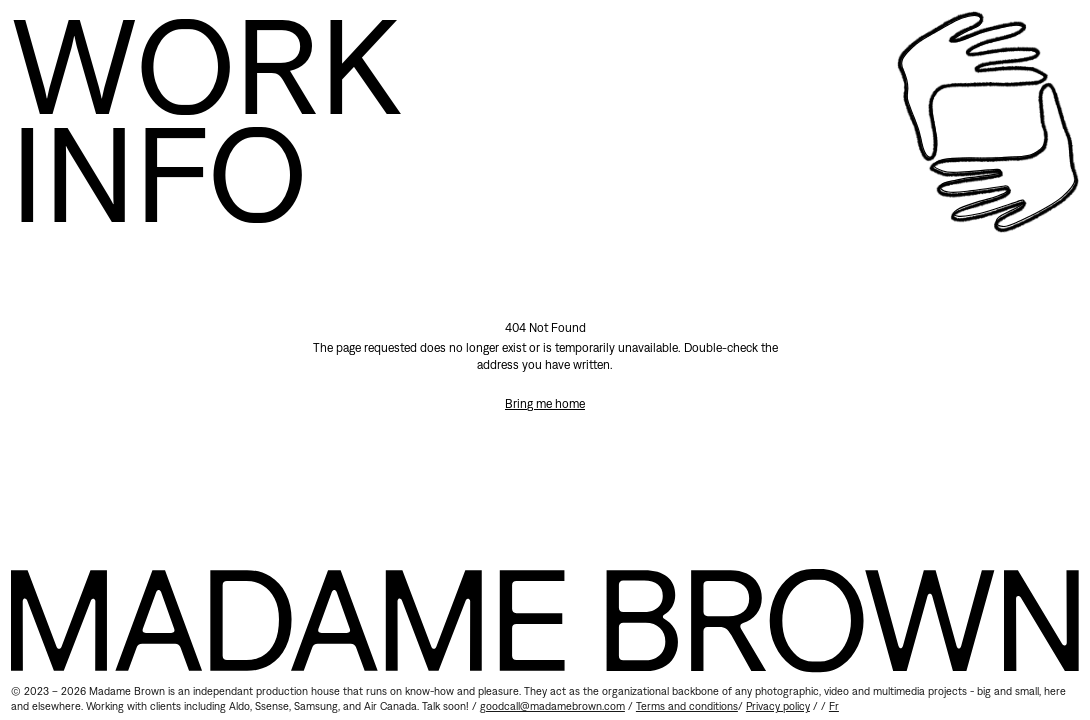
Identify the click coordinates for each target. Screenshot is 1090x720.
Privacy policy (778, 706)
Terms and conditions (687, 706)
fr (834, 706)
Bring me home (545, 403)
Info (159, 173)
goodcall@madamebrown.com (552, 706)
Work (205, 65)
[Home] (988, 122)
